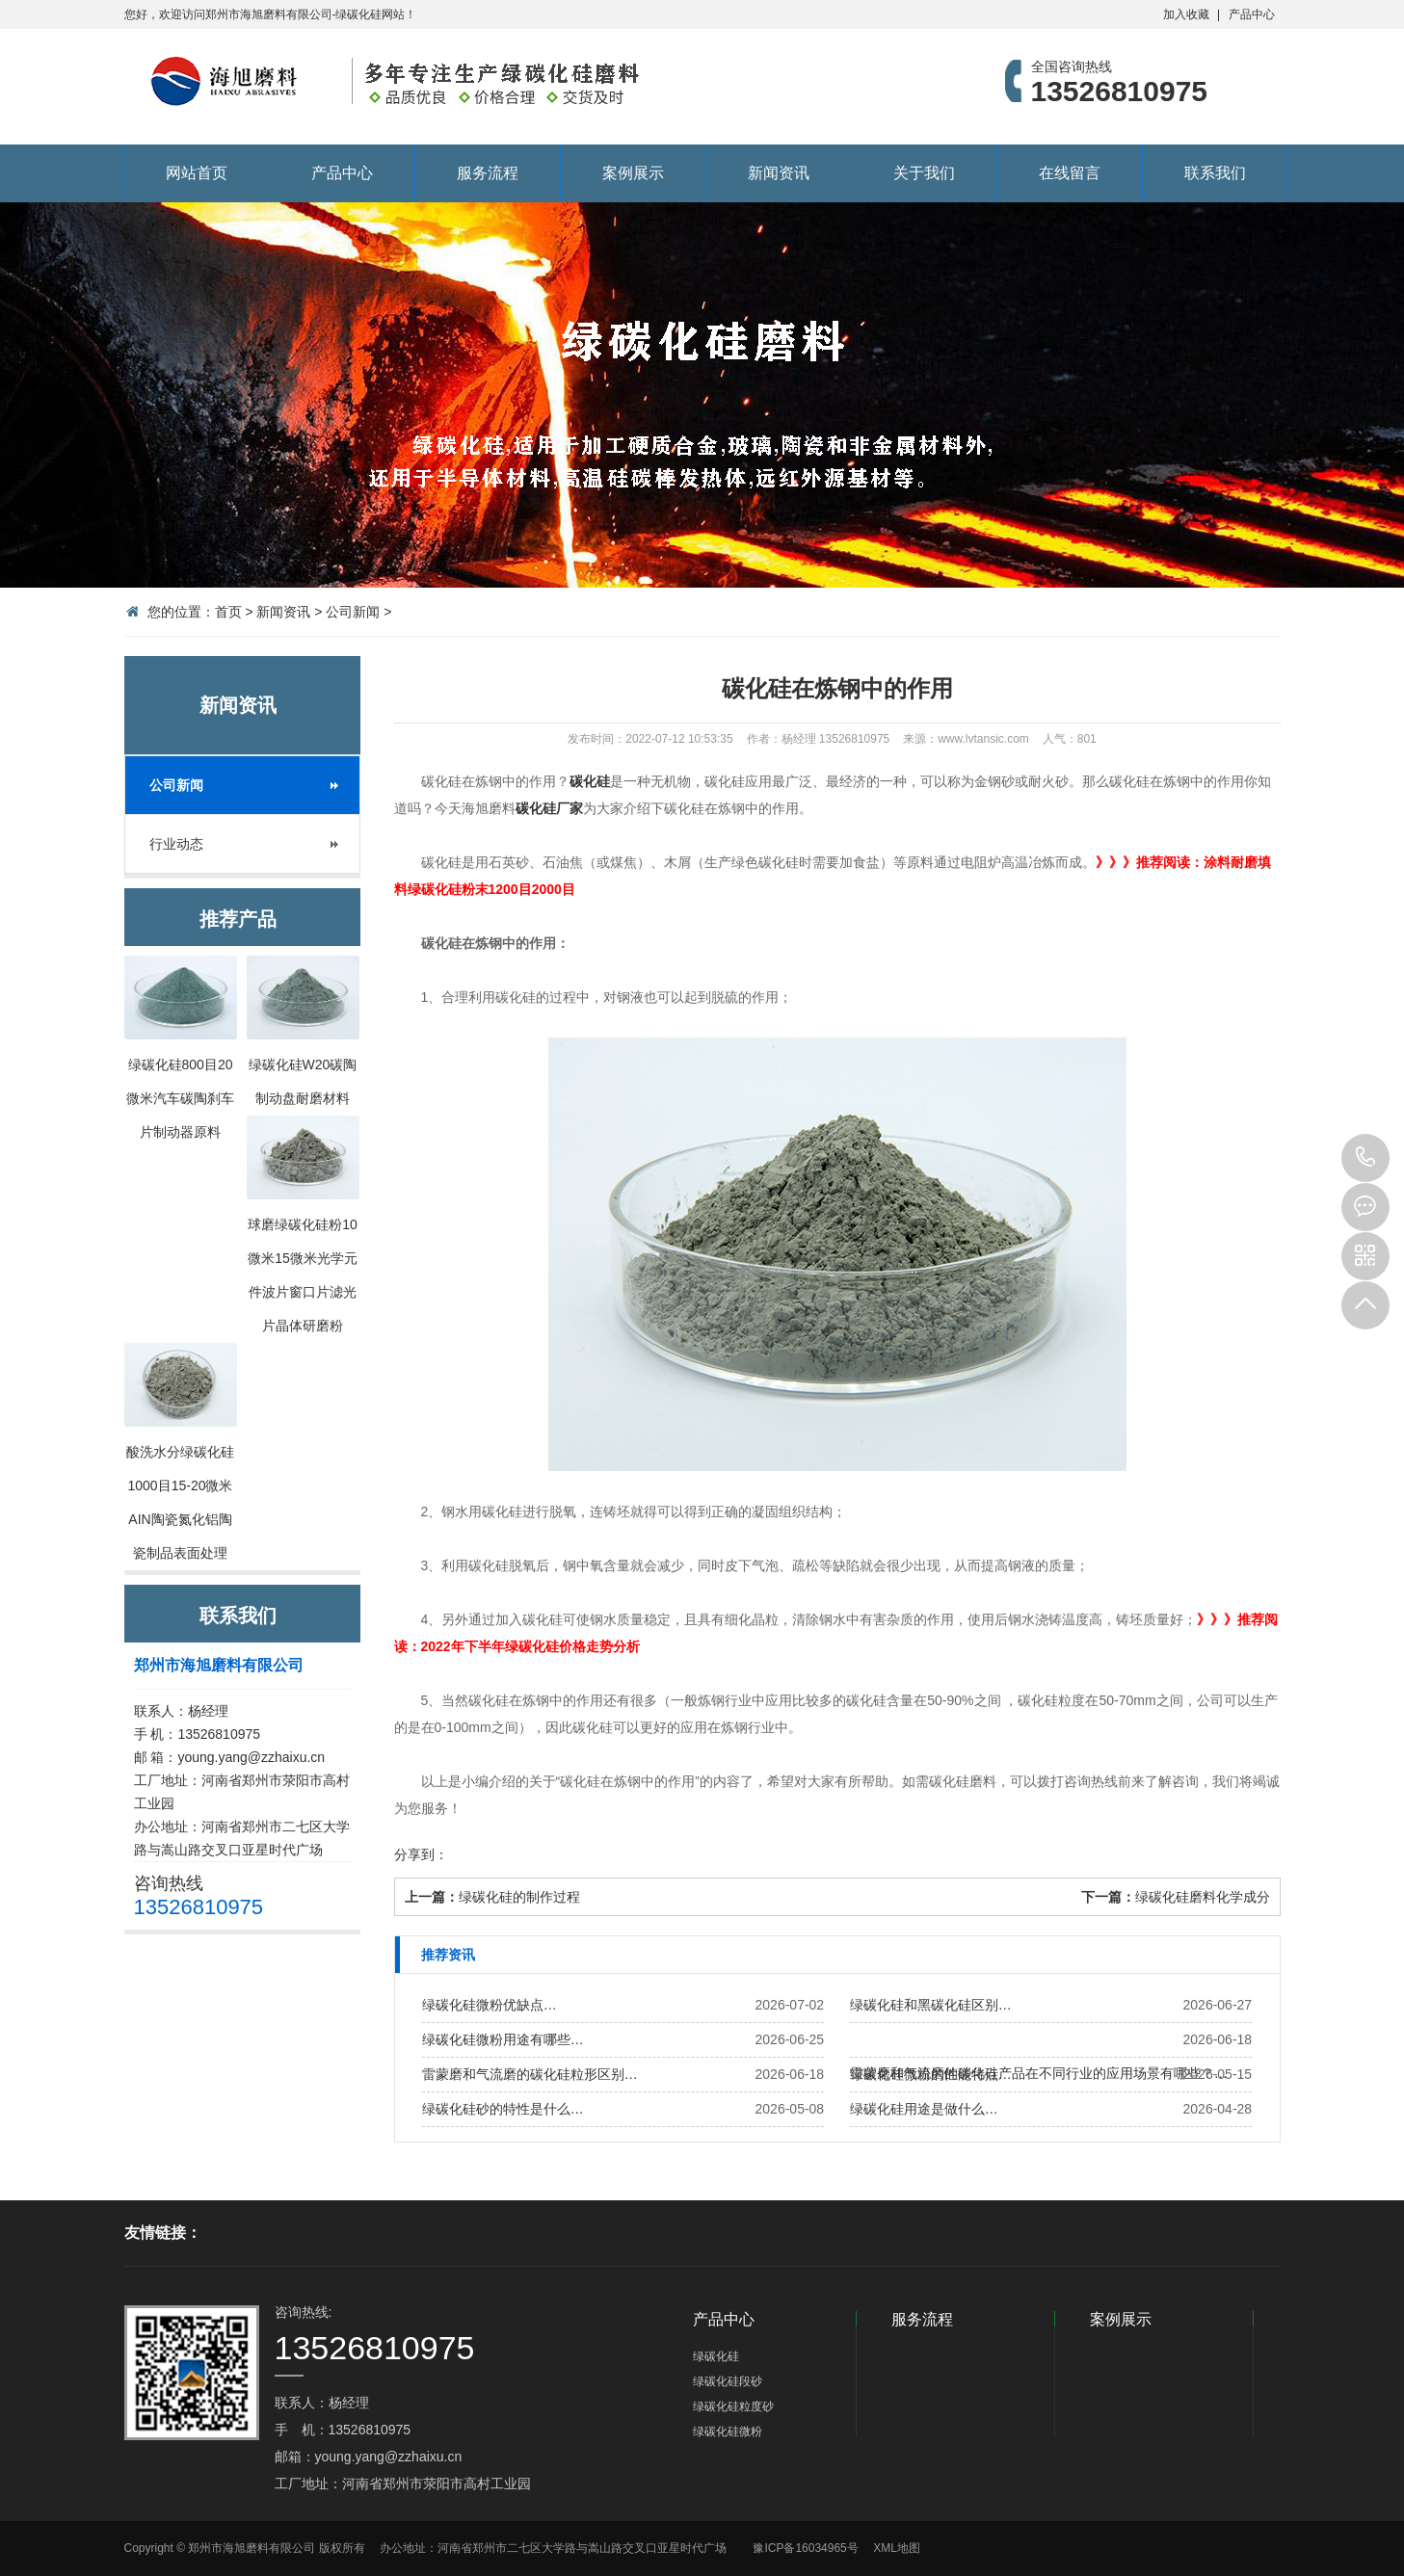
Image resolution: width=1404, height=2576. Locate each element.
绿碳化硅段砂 (727, 2381)
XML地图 (896, 2548)
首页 (228, 611)
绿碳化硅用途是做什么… (924, 2108)
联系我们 (1215, 173)
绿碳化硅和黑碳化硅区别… (931, 2004)
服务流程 (487, 173)
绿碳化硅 (716, 2356)
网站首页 (196, 173)
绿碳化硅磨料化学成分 (1202, 1897)
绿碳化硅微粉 (727, 2431)
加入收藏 (1186, 14)
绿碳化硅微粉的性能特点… (931, 2074)
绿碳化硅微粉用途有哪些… (503, 2039)
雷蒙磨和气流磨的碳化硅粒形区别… (530, 2074)
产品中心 (1252, 14)
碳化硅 (590, 781)
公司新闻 (353, 611)
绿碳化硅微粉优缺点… (489, 2004)
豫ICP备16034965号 (805, 2548)
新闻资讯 (778, 173)
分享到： (421, 1854)
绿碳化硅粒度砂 (733, 2406)
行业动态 (176, 844)
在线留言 (1069, 173)
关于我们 (924, 173)
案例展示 (633, 173)
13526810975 (1365, 1158)
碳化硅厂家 (549, 808)
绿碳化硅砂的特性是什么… (503, 2108)
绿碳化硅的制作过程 (519, 1897)
